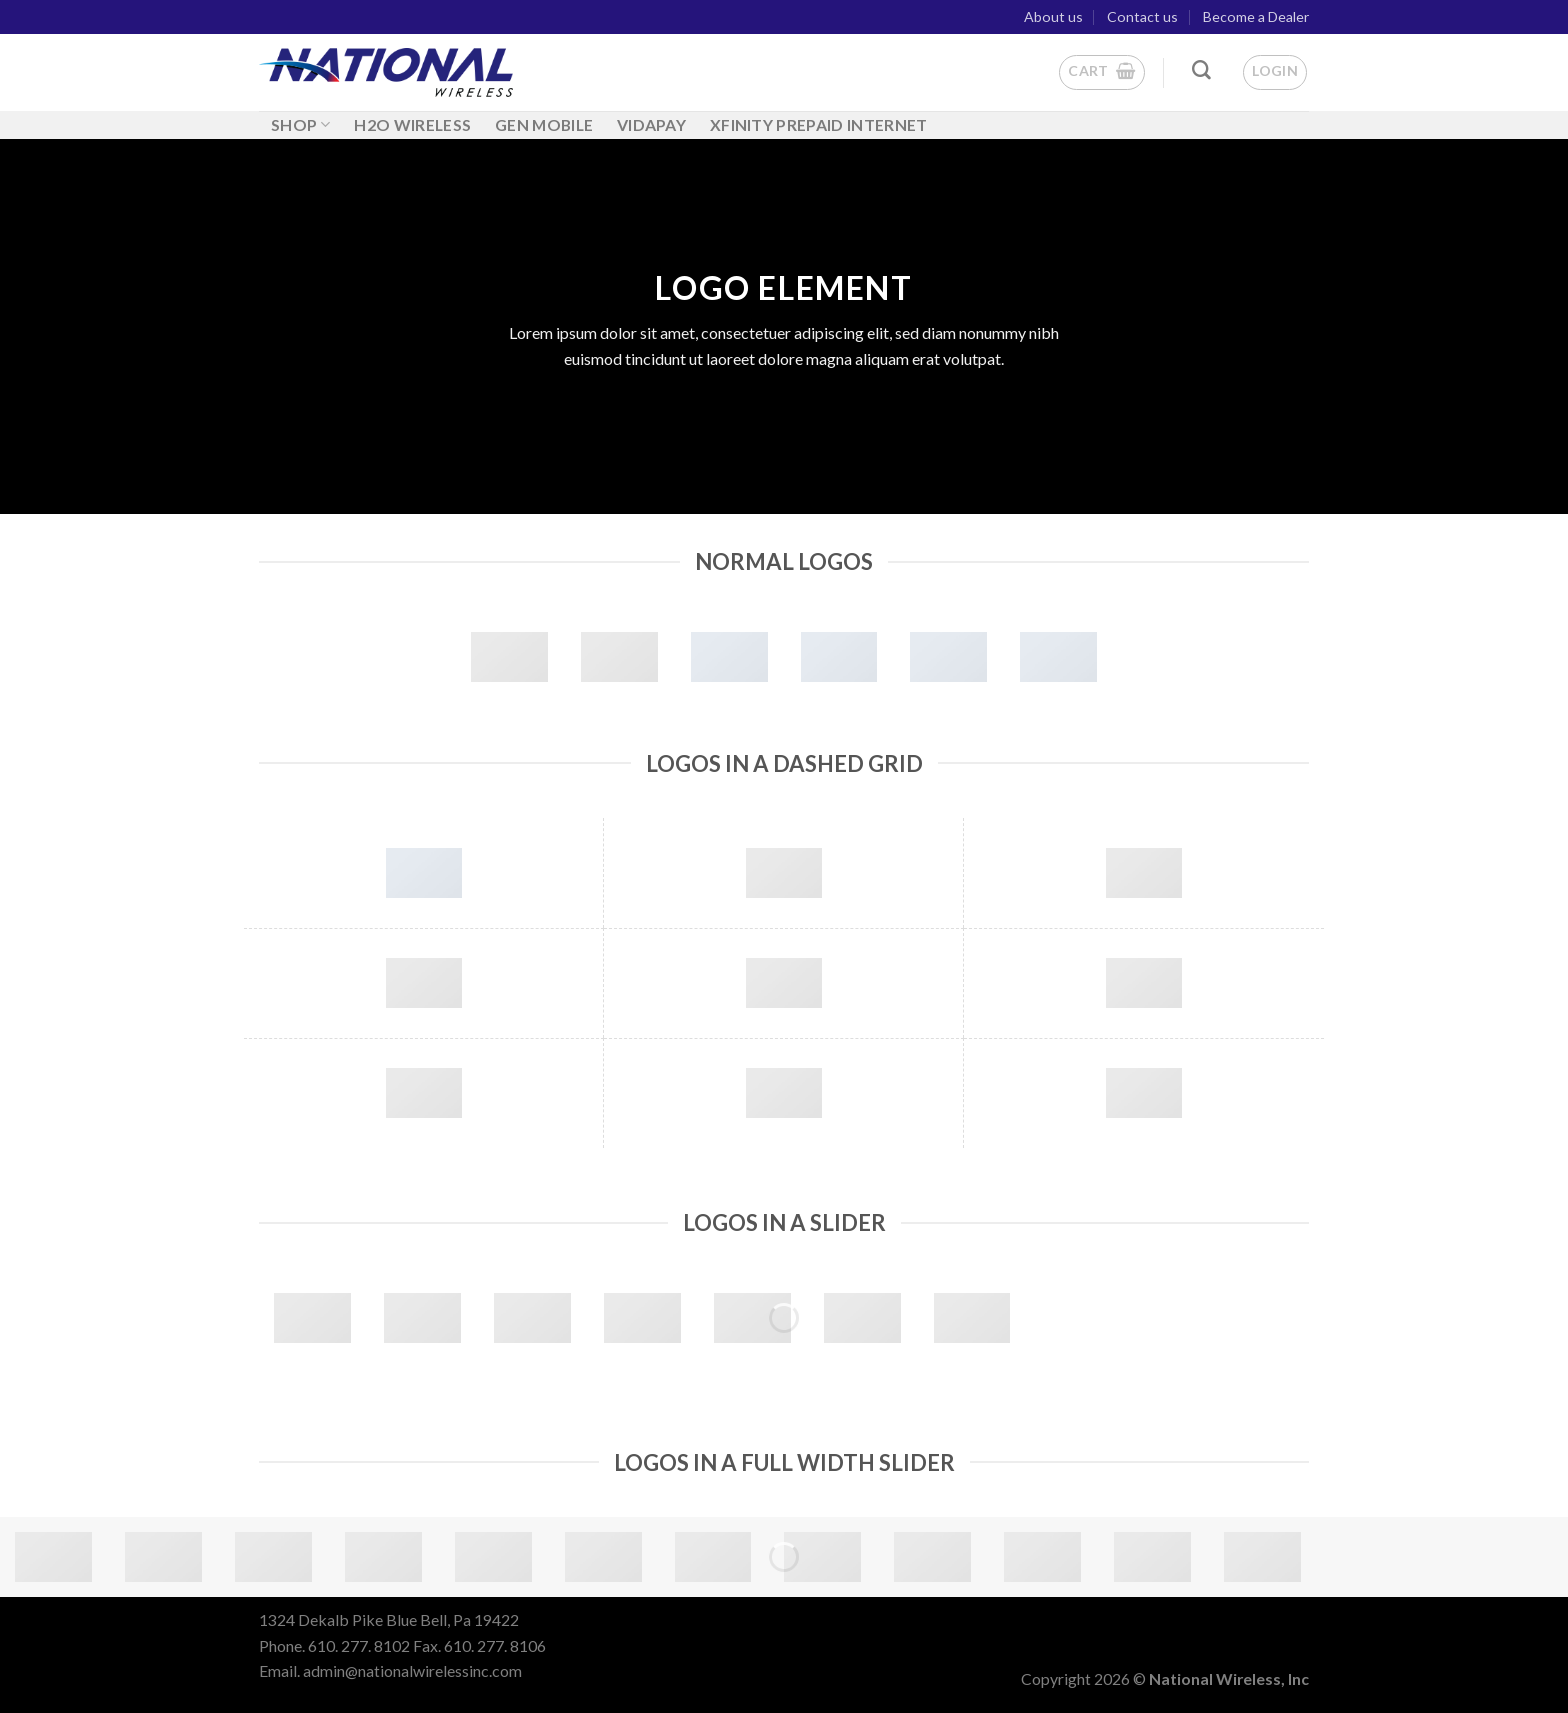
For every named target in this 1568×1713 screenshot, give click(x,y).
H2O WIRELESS (412, 124)
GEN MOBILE (544, 124)
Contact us (1142, 16)
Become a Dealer (1256, 16)
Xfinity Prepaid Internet (819, 124)
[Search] (1201, 70)
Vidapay (651, 124)
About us (1053, 16)
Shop (301, 124)
